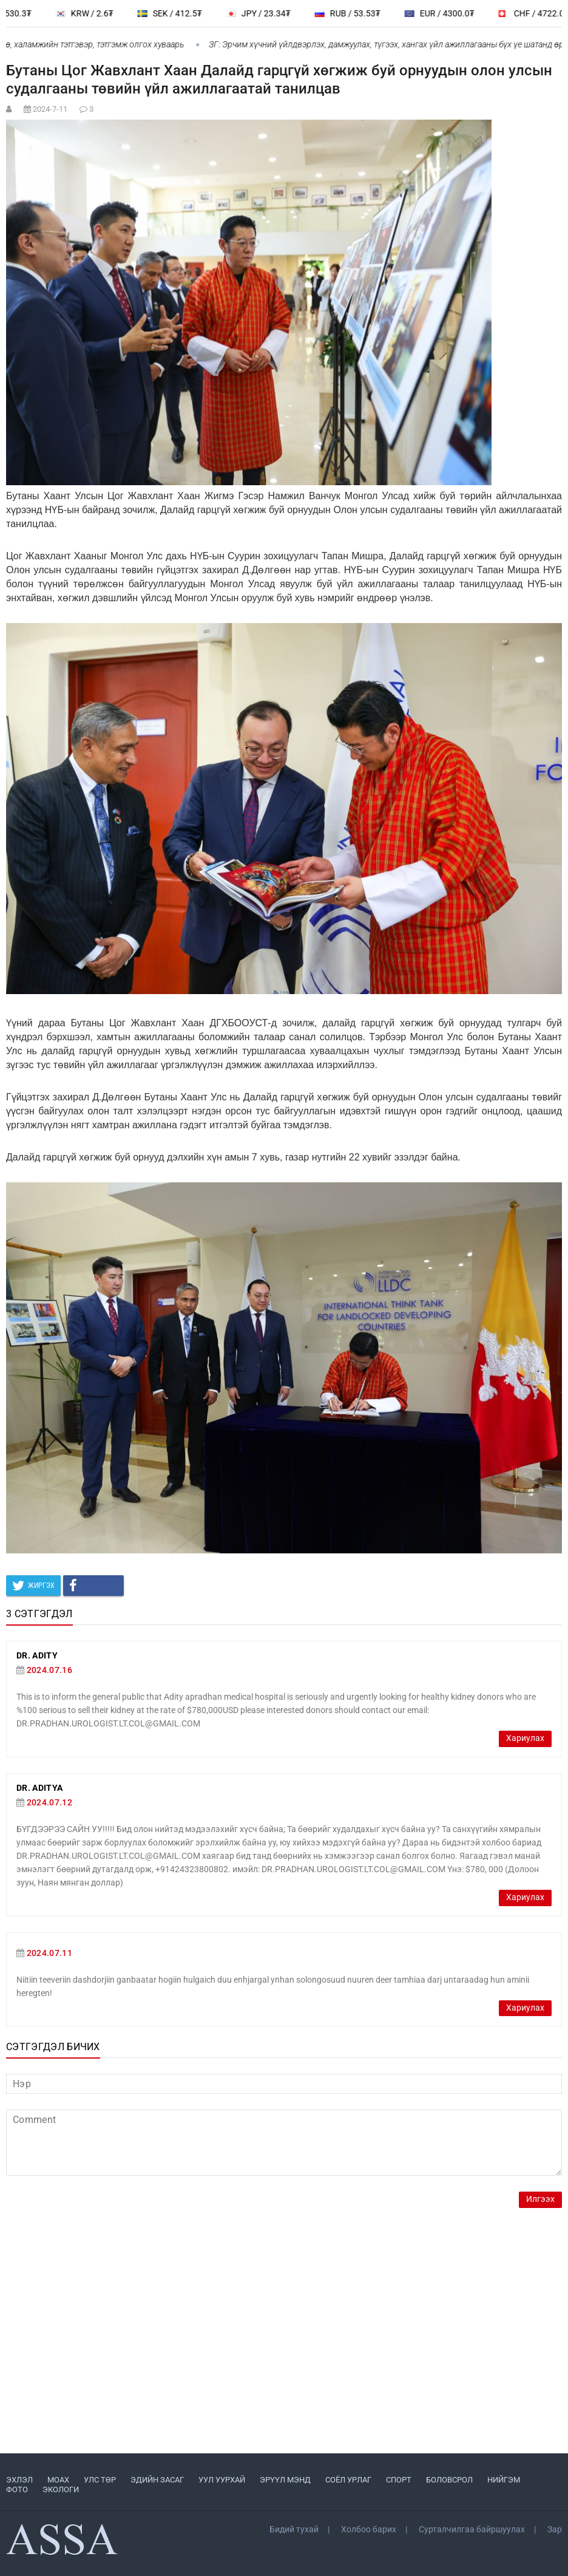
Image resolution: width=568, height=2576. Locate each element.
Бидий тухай (294, 2529)
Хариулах (525, 1738)
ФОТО (17, 2489)
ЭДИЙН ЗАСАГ (157, 2480)
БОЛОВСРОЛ (449, 2480)
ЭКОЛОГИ (60, 2489)
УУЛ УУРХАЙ (221, 2480)
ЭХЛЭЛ (19, 2480)
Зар (554, 2529)
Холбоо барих (368, 2529)
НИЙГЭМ (503, 2480)
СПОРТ (398, 2480)
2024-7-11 (50, 109)
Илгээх (540, 2199)
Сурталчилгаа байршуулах (472, 2529)
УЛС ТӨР (100, 2480)
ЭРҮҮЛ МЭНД (285, 2480)
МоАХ (58, 2480)
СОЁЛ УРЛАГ (348, 2480)
